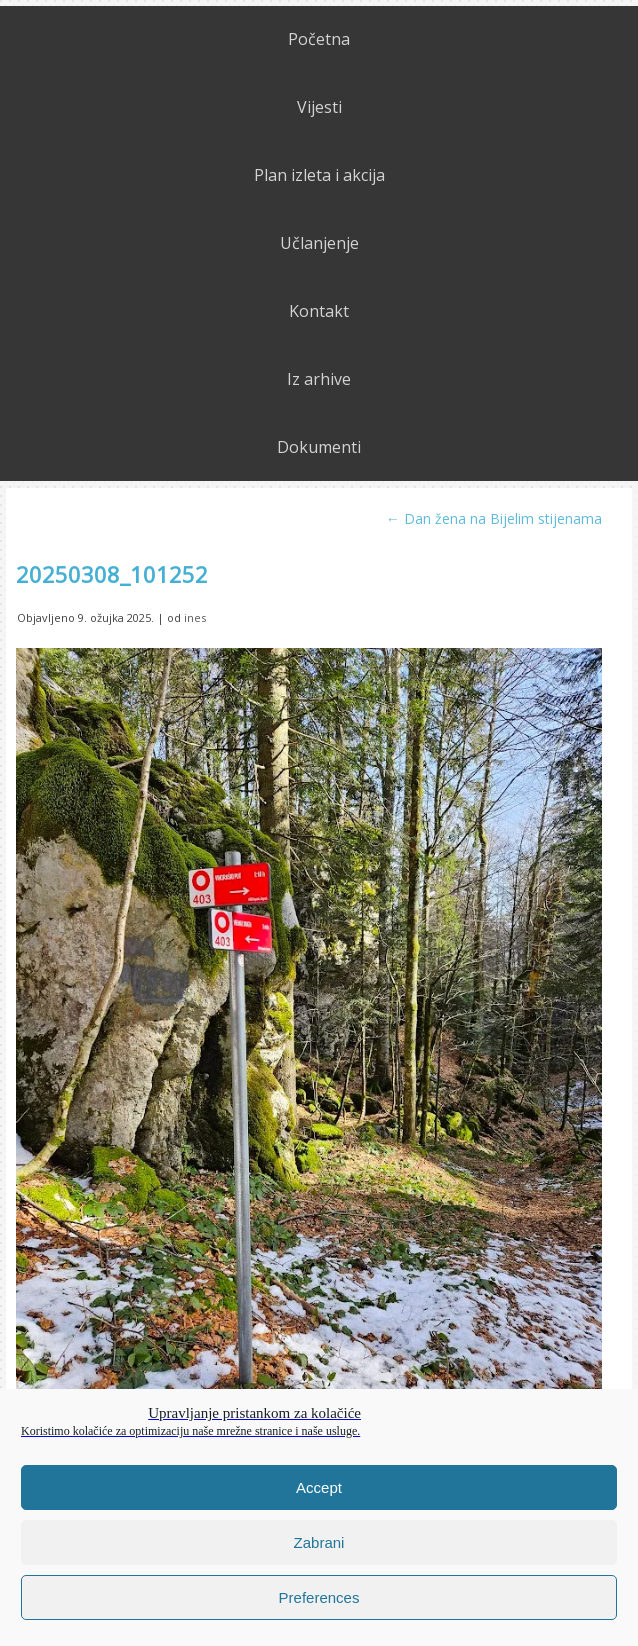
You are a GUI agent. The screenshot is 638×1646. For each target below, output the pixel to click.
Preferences (319, 1597)
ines (195, 617)
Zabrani (319, 1542)
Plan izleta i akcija (319, 175)
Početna (319, 39)
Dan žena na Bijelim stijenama (494, 518)
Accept (319, 1487)
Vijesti (319, 107)
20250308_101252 (112, 574)
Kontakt (319, 311)
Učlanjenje (319, 243)
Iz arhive (319, 379)
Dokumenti (319, 447)
